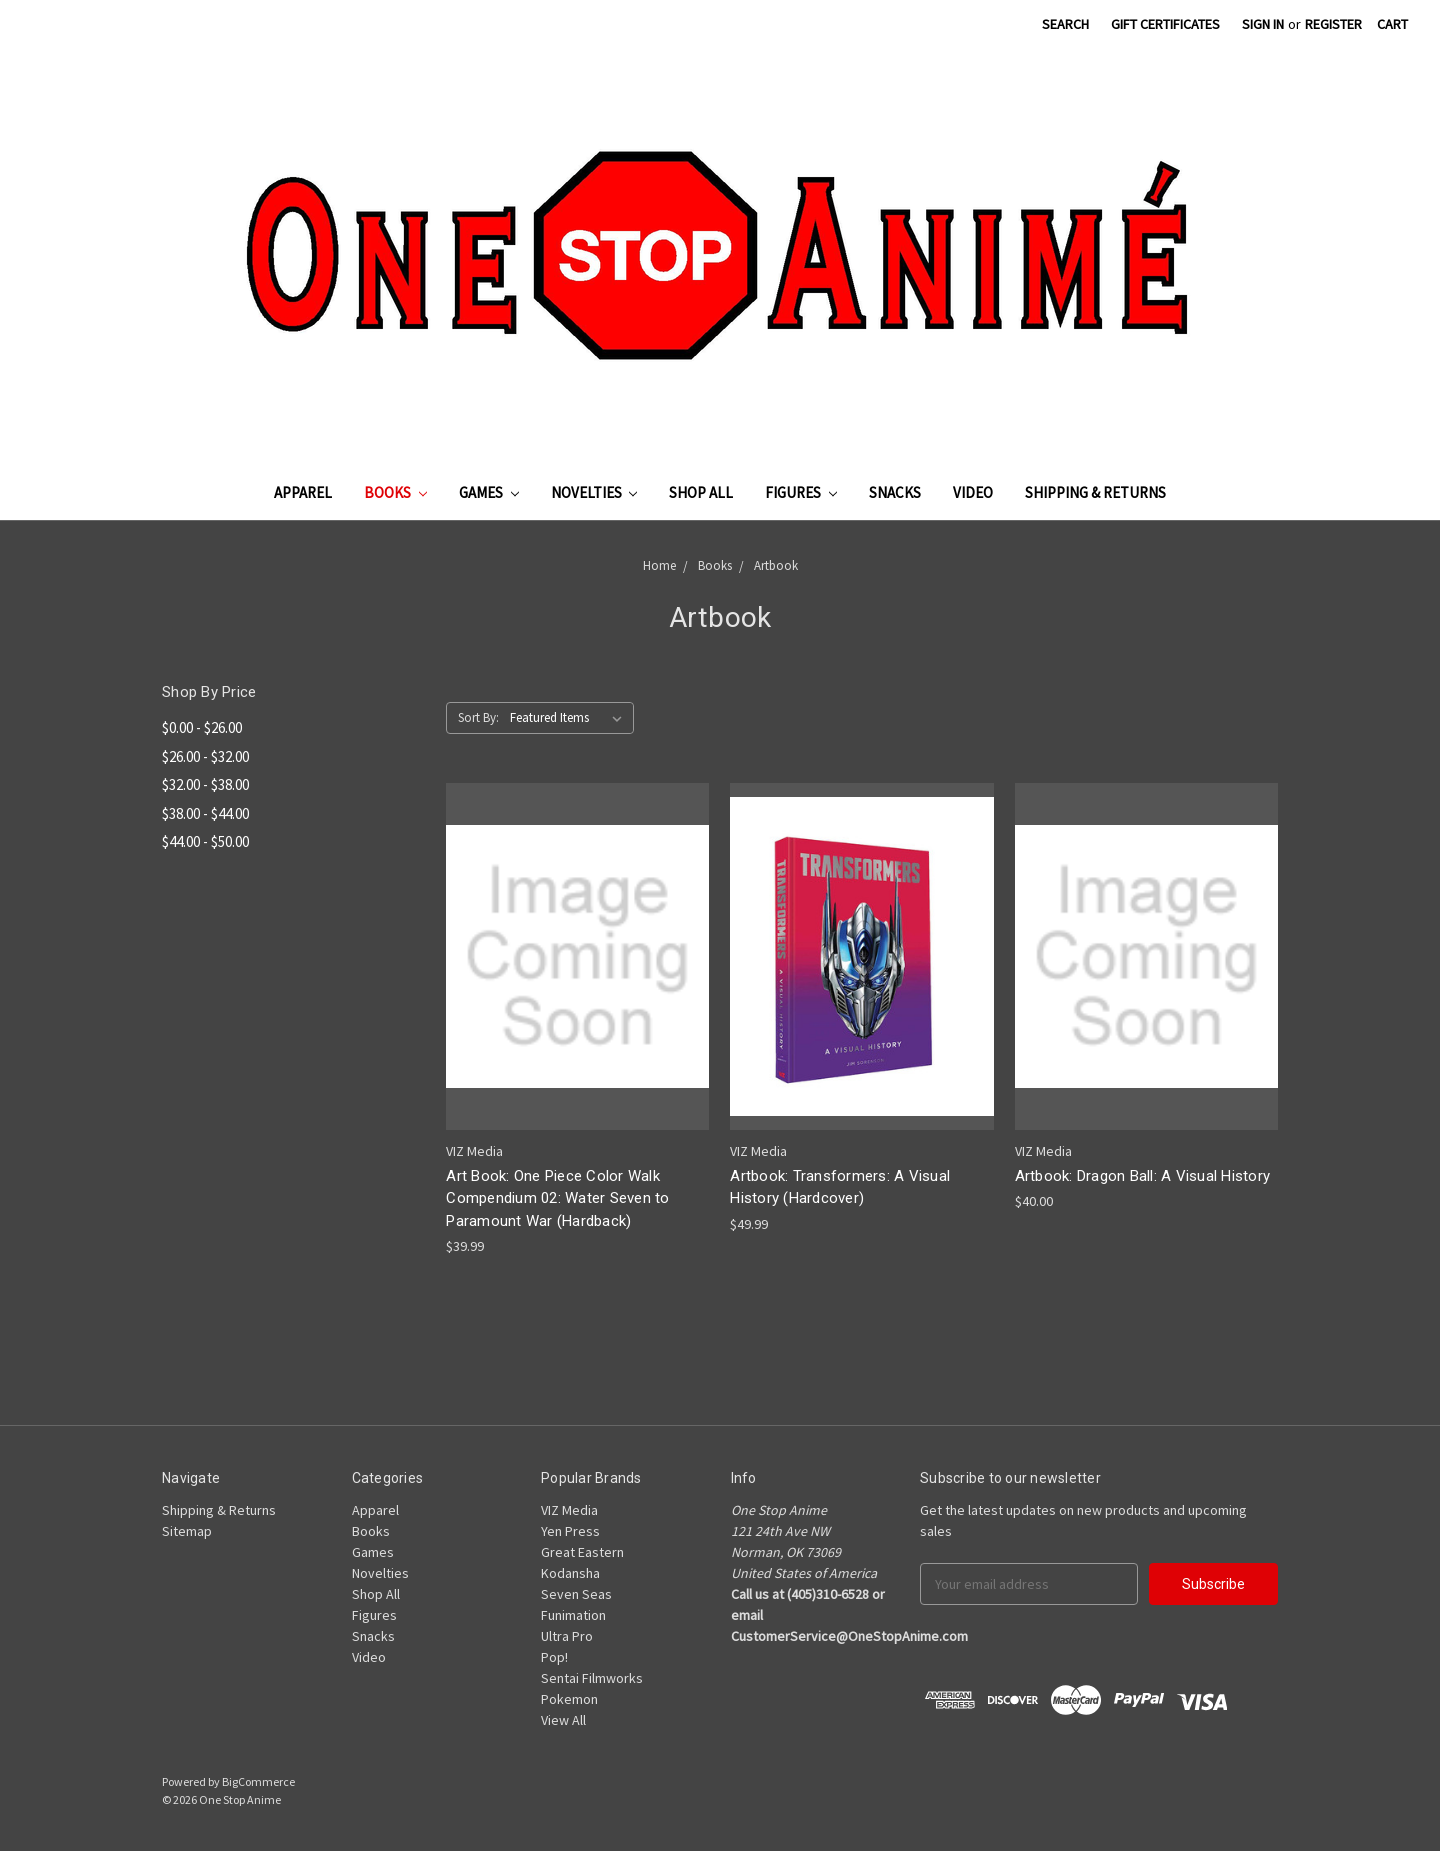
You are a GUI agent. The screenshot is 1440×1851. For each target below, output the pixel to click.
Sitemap (187, 1531)
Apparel (303, 492)
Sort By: (478, 717)
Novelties (594, 492)
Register (1333, 24)
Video (973, 492)
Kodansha (570, 1573)
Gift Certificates (1165, 24)
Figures (801, 492)
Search (1065, 24)
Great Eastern (582, 1552)
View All (563, 1720)
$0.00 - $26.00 (202, 727)
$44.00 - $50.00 (205, 841)
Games (489, 492)
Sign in (1263, 24)
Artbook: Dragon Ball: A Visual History (1143, 1176)
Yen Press (570, 1531)
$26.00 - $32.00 (205, 756)
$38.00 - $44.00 (205, 813)
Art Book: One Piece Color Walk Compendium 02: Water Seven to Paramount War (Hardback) (557, 1198)
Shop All (701, 492)
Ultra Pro (567, 1636)
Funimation (573, 1615)
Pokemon (569, 1699)
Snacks (895, 492)
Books (395, 492)
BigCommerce (258, 1781)
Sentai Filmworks (592, 1678)
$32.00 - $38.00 (205, 784)
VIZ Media (569, 1510)
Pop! (554, 1657)
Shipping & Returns (1095, 492)
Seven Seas (576, 1594)
